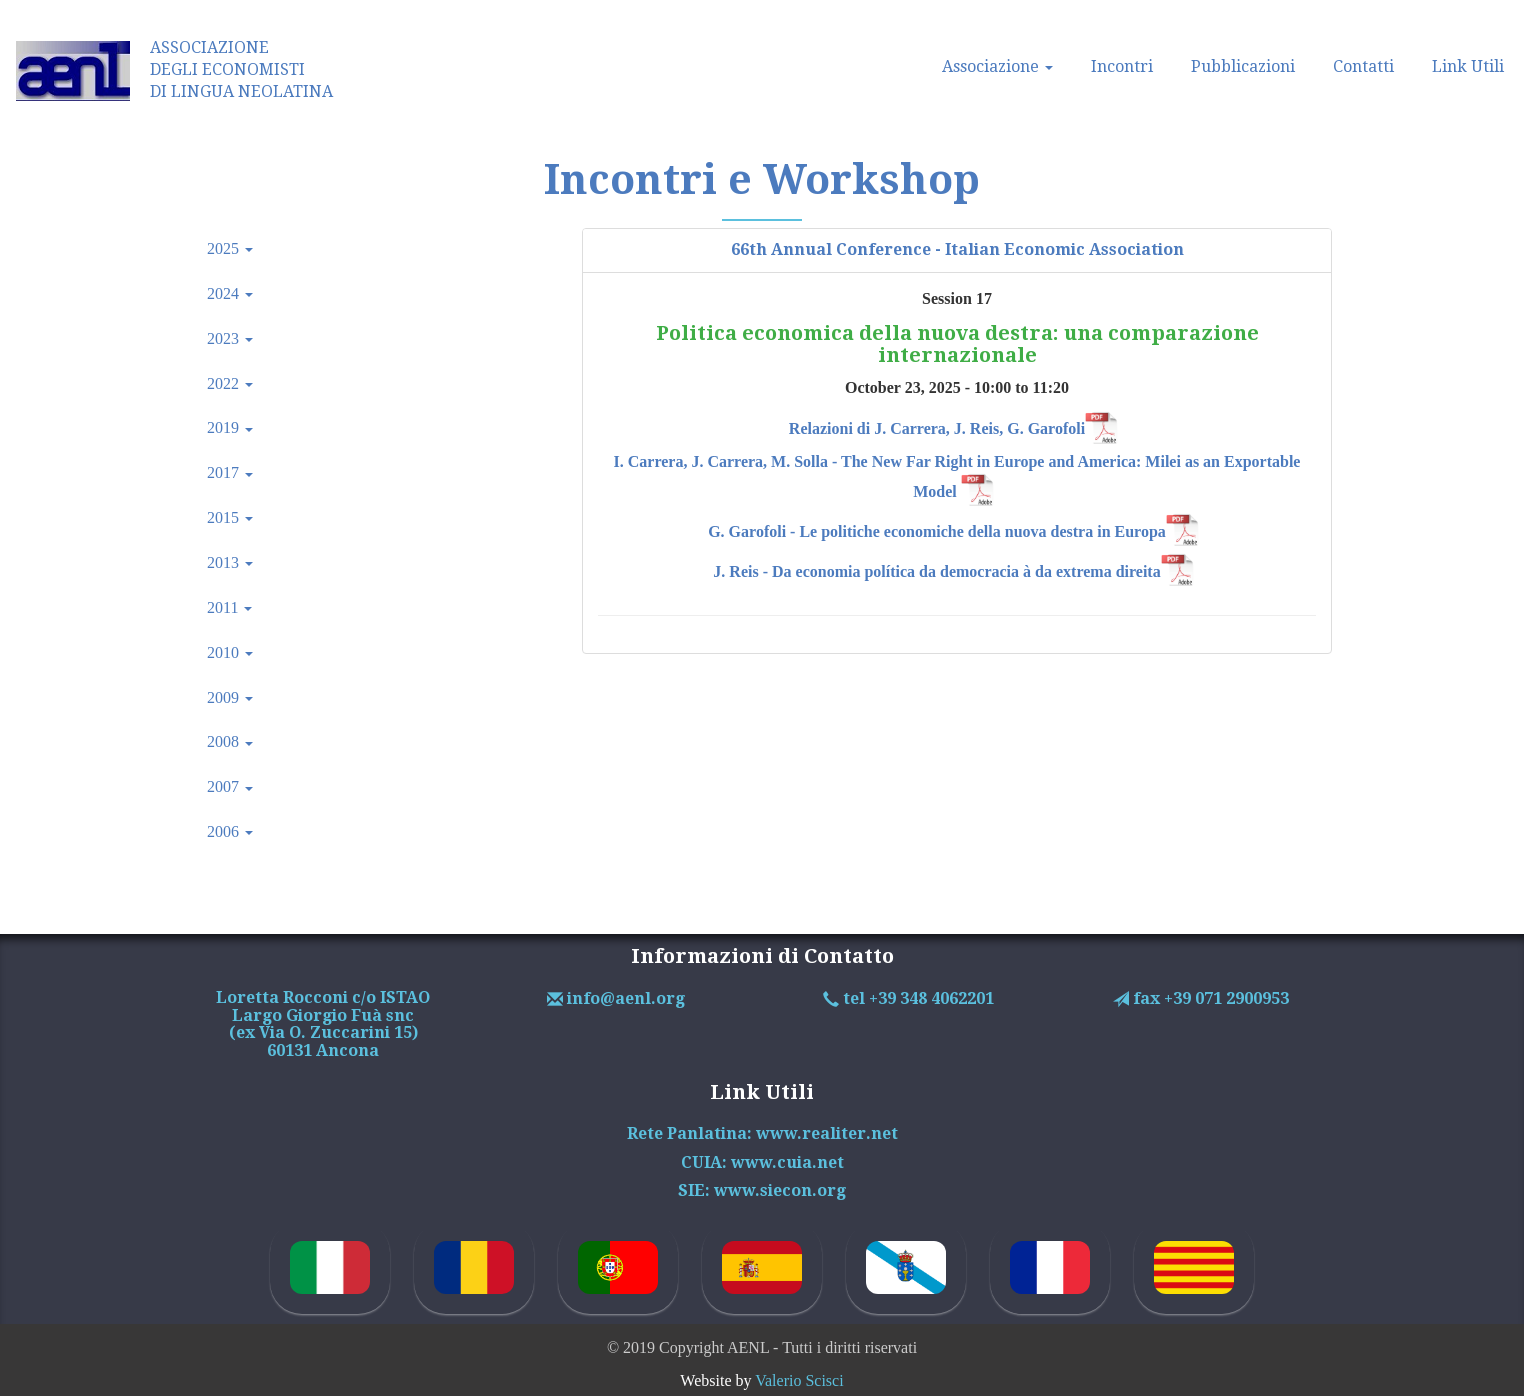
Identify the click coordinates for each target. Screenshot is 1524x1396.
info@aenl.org (624, 998)
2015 (230, 517)
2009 (230, 697)
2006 (230, 831)
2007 (230, 786)
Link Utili (1468, 66)
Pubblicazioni (1243, 66)
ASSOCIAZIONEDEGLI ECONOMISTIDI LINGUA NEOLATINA (241, 69)
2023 (230, 338)
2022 (230, 383)
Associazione (997, 66)
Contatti (1363, 66)
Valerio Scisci (799, 1380)
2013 (230, 562)
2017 (230, 472)
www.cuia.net (787, 1162)
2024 (230, 293)
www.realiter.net (827, 1133)
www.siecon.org (780, 1190)
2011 (229, 607)
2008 (230, 741)
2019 (230, 427)
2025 (230, 248)
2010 (230, 652)
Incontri (1122, 66)
